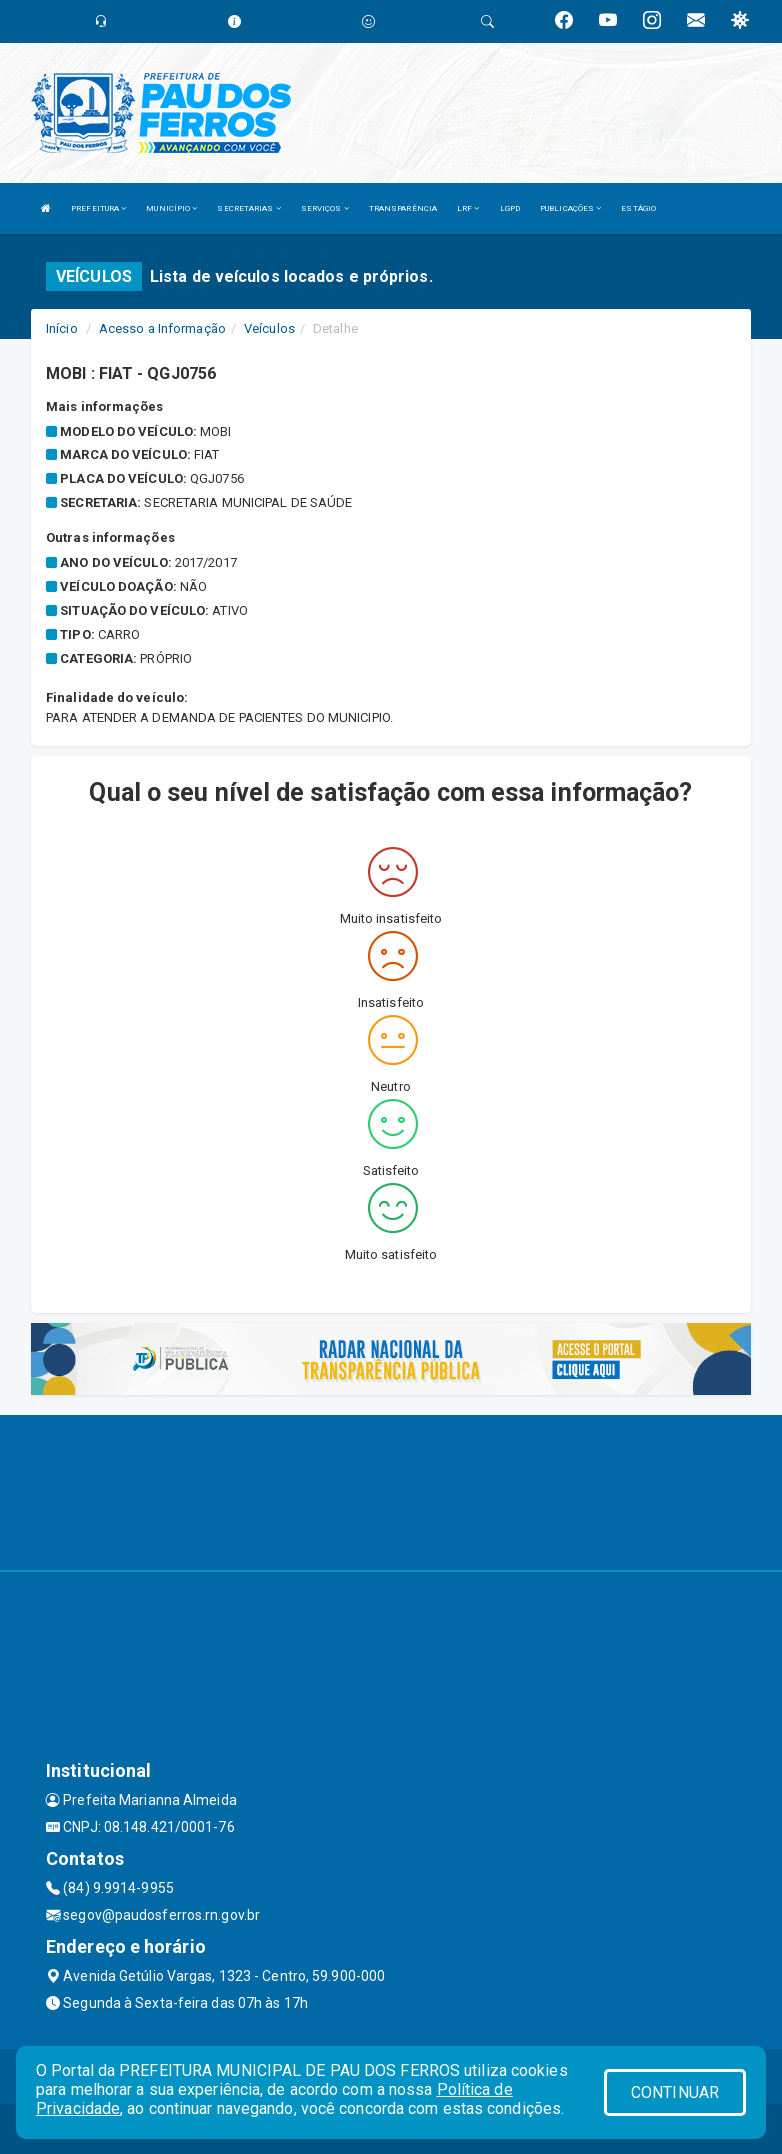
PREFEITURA (98, 208)
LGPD (510, 208)
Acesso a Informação (162, 328)
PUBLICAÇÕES (570, 208)
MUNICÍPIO (171, 208)
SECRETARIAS (248, 208)
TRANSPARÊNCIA (403, 208)
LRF (468, 208)
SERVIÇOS (325, 208)
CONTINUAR (675, 2092)
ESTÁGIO (638, 208)
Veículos (269, 328)
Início (62, 328)
